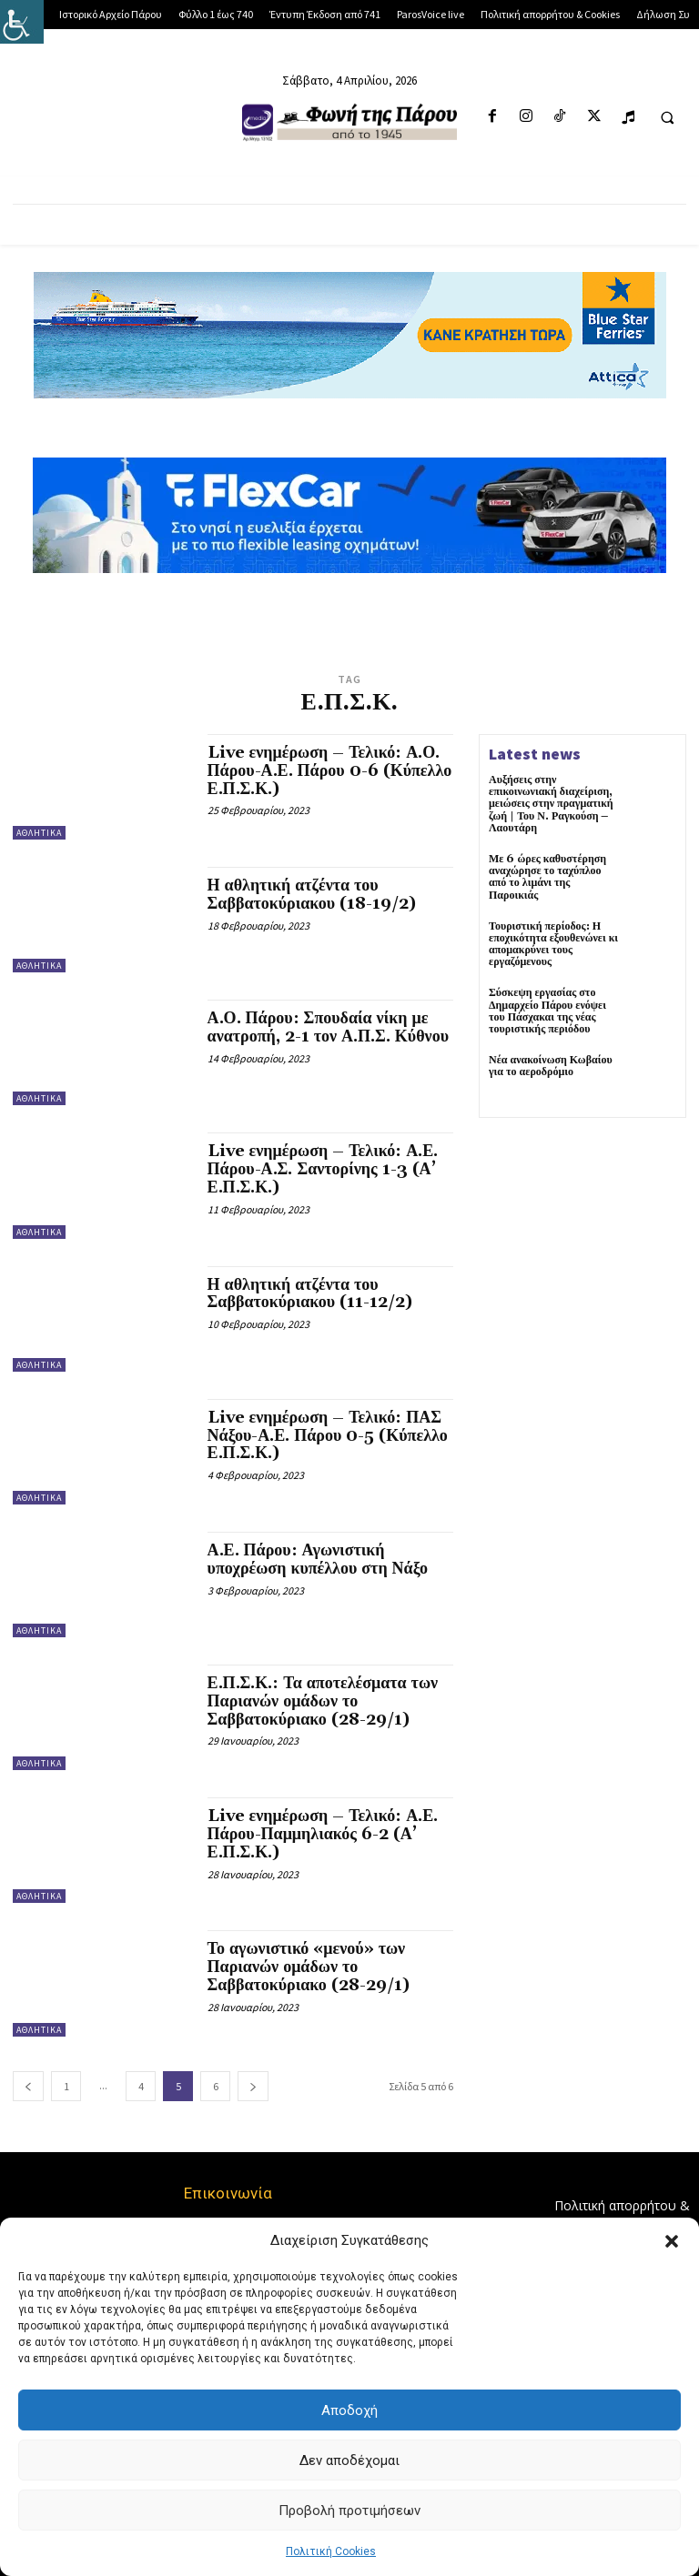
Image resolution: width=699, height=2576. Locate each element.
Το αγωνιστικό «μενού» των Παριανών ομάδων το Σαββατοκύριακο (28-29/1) (309, 1967)
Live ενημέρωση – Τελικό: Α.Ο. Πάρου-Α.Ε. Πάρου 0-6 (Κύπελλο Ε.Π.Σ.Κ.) (330, 771)
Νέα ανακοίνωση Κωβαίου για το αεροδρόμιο (551, 1066)
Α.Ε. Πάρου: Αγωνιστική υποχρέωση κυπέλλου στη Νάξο (318, 1559)
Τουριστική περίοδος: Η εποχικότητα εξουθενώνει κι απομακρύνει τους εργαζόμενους (553, 945)
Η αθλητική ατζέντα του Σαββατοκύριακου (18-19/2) (312, 894)
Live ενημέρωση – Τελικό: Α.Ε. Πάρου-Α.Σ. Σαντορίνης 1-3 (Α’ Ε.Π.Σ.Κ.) (323, 1169)
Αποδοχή (349, 2410)
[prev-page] (28, 2086)
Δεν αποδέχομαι (349, 2460)
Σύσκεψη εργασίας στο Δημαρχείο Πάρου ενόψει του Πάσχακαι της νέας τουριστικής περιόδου (547, 1011)
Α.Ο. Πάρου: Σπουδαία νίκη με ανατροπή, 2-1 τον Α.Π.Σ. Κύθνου (328, 1027)
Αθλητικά (39, 833)
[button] (672, 2241)
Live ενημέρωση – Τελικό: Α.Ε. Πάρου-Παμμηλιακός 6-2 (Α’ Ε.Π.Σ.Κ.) (323, 1834)
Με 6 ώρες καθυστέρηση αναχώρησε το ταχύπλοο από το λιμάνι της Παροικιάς (547, 877)
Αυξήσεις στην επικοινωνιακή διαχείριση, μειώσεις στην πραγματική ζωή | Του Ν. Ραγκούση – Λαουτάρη (551, 804)
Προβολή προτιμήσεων (349, 2510)
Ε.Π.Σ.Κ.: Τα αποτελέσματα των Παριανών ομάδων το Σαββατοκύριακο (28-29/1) (323, 1701)
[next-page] (253, 2086)
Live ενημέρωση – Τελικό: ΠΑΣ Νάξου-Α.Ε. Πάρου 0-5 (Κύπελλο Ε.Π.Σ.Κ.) (328, 1435)
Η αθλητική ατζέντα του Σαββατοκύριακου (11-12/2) (310, 1293)
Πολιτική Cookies (331, 2551)
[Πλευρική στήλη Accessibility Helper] (22, 22)
